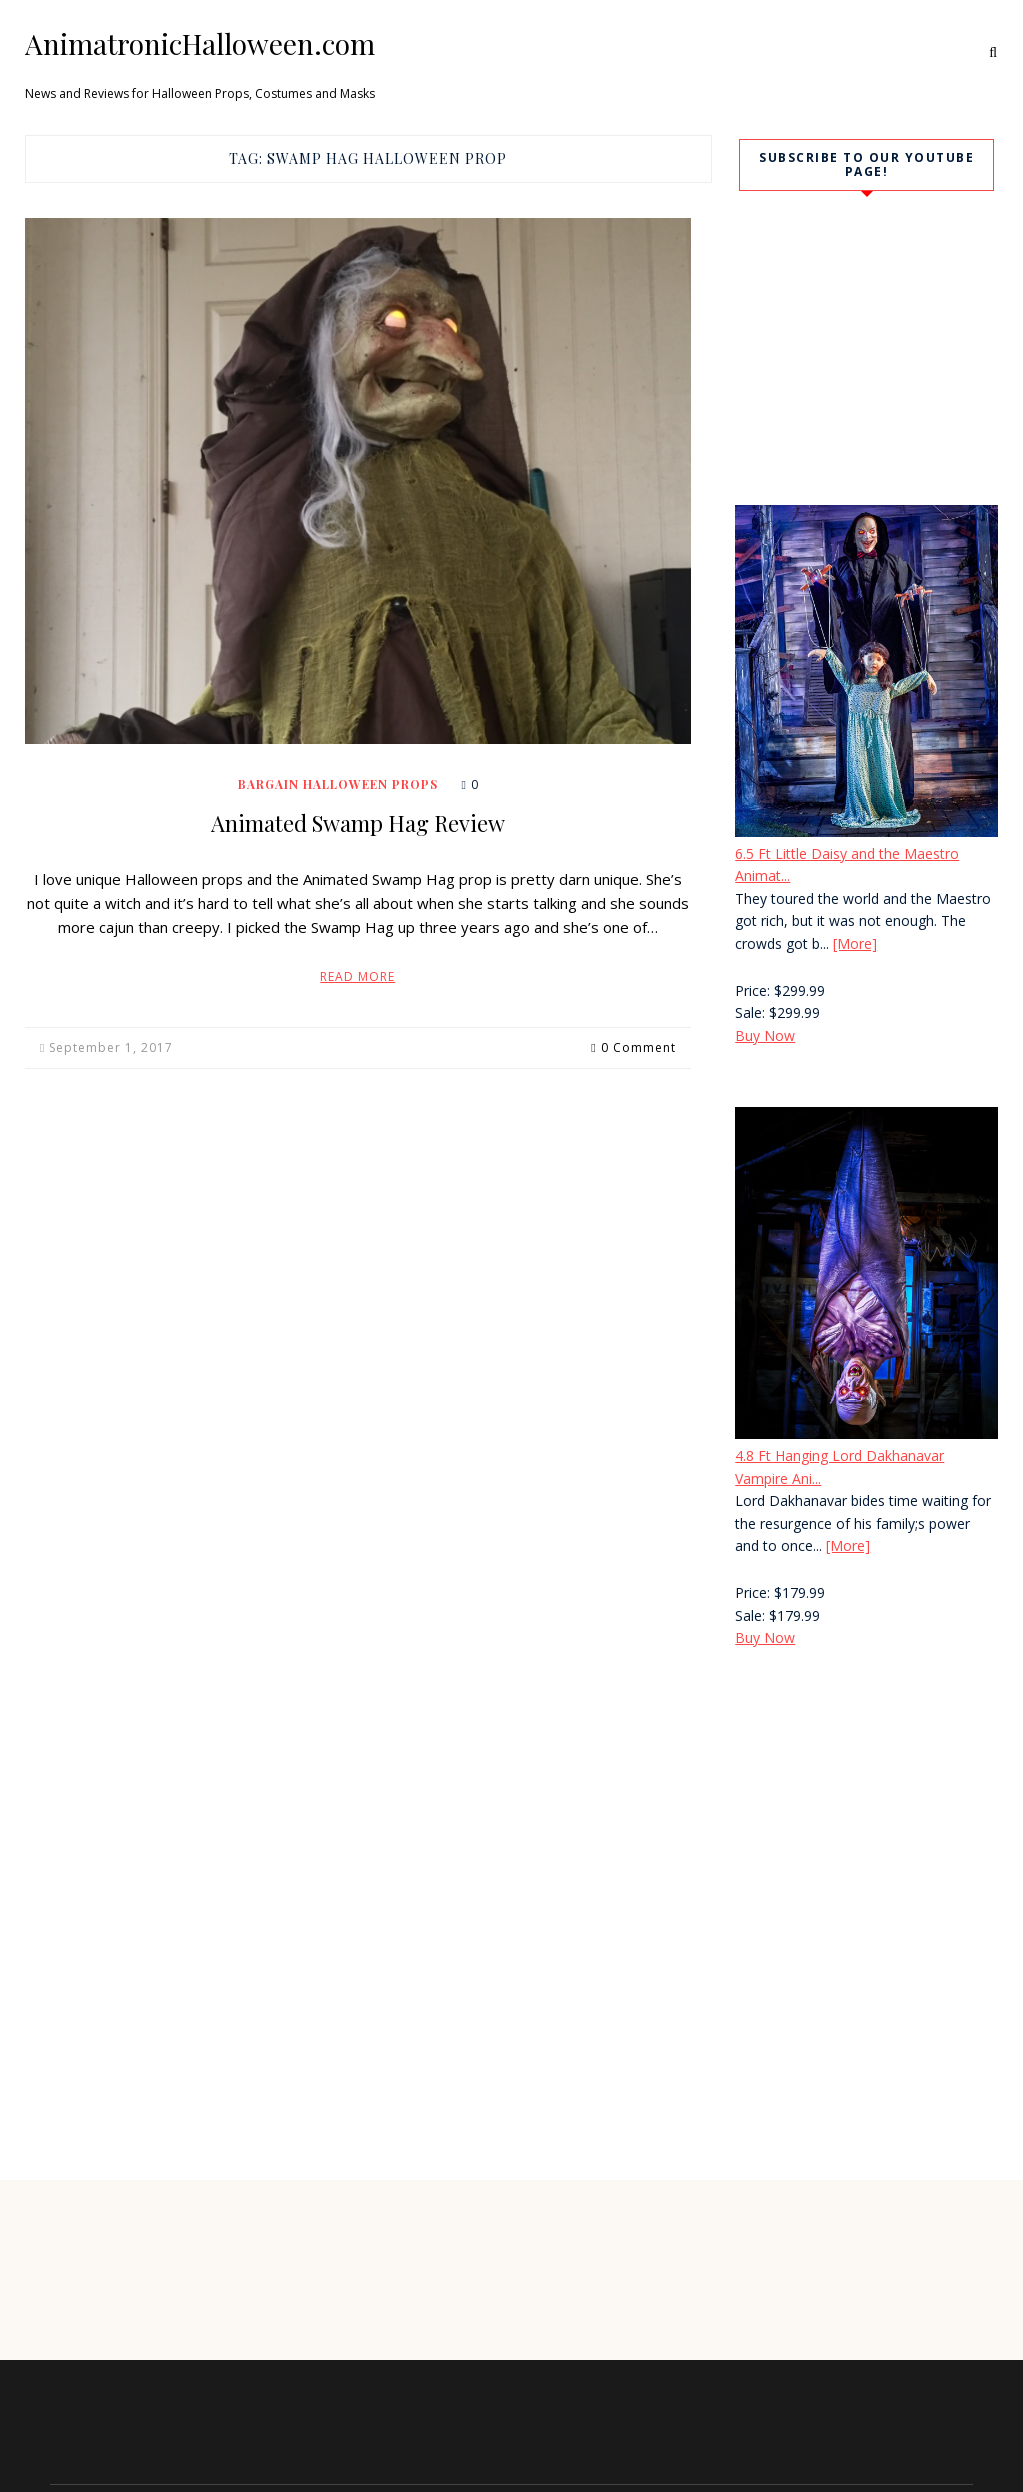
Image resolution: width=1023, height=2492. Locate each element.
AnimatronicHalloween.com (200, 44)
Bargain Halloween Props (338, 784)
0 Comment (638, 1047)
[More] (855, 943)
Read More (357, 976)
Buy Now (765, 1035)
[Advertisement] (857, 1810)
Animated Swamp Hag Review (358, 823)
